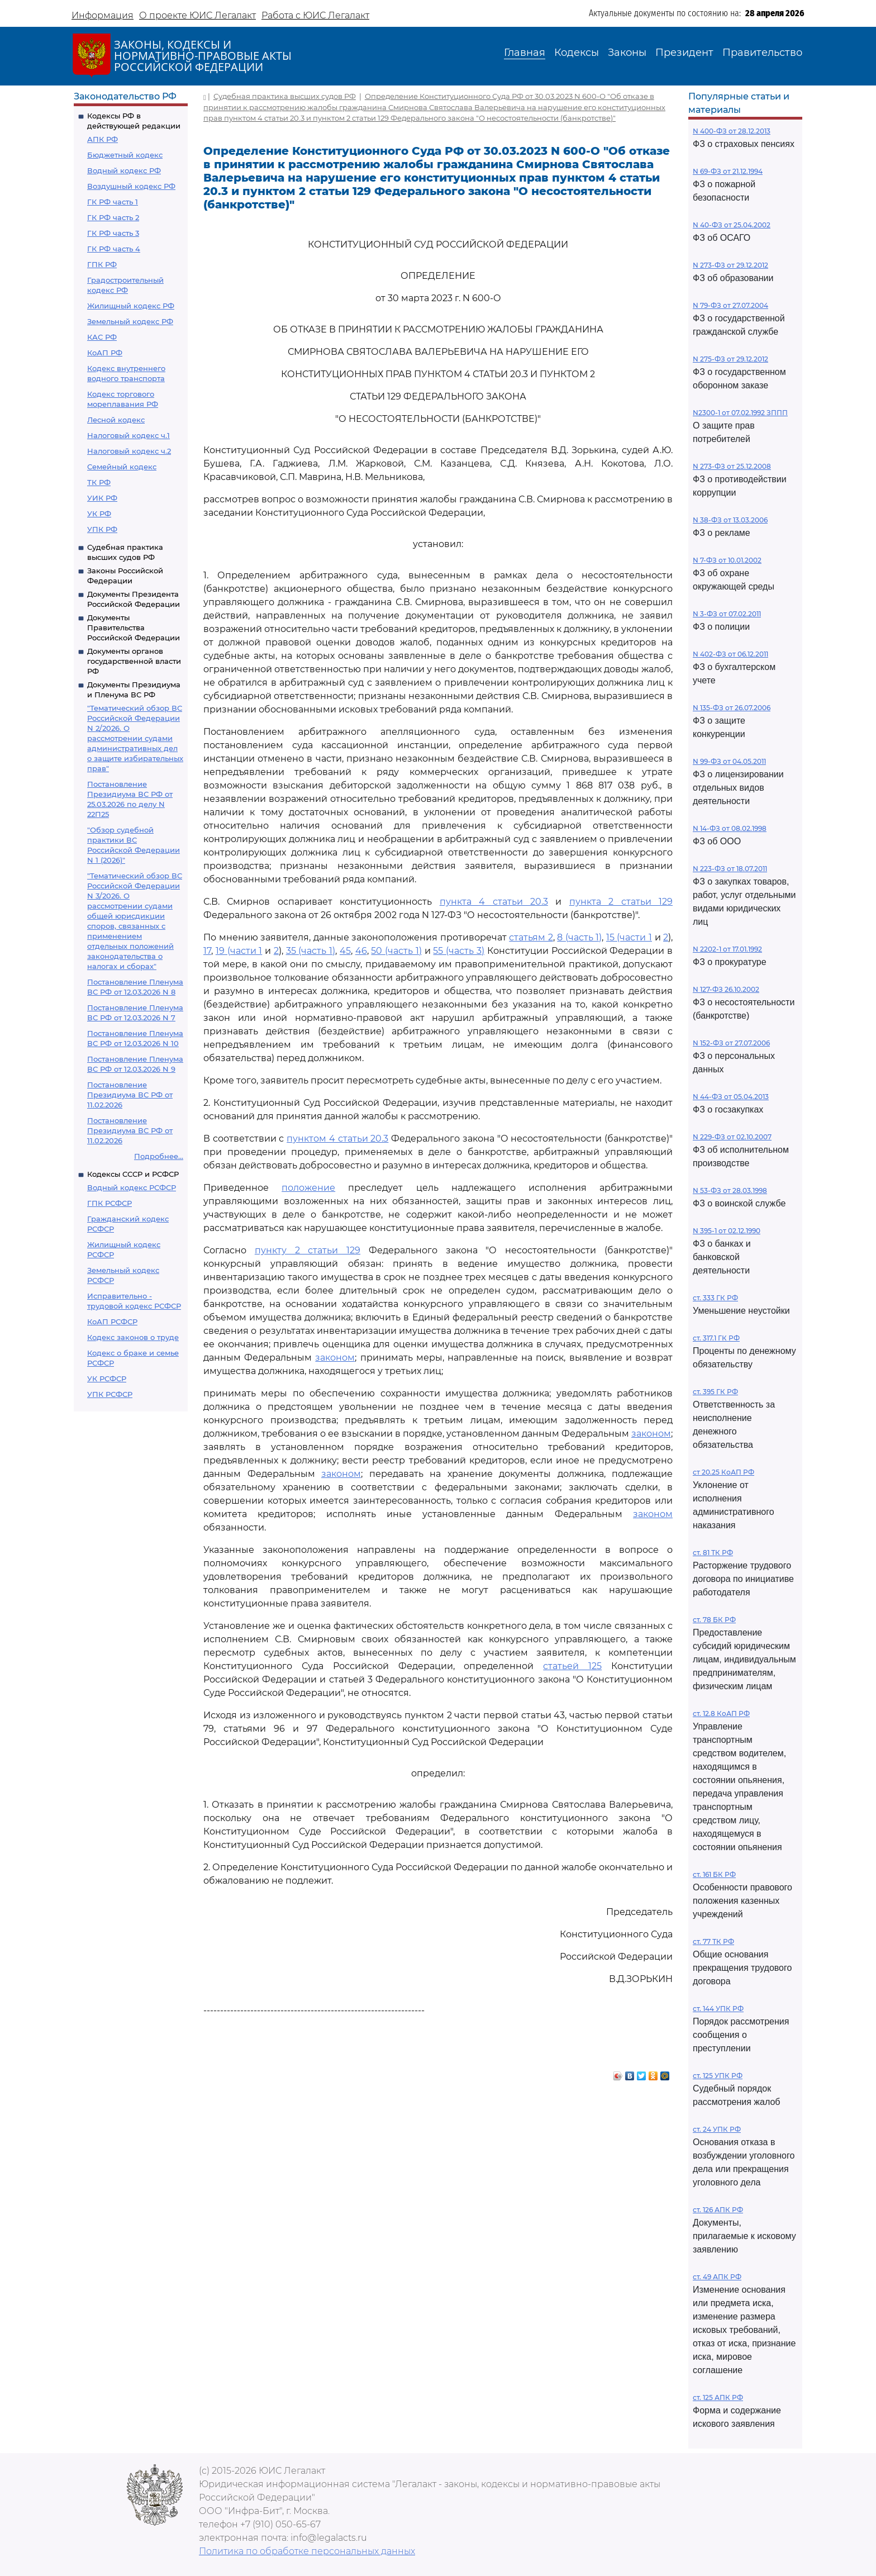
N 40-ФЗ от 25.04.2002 (731, 225)
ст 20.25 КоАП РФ (723, 1472)
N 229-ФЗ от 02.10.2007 (732, 1137)
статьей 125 (572, 1666)
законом (335, 1357)
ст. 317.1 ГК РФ (716, 1338)
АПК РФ (102, 139)
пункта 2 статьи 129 (621, 901)
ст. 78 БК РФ (714, 1619)
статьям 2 (531, 937)
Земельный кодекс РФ (130, 321)
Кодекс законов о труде (133, 1337)
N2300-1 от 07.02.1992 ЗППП (740, 412)
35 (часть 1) (311, 950)
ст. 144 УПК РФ (718, 2008)
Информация (103, 15)
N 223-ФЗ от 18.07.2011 (730, 868)
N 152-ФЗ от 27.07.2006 (731, 1043)
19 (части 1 (239, 950)
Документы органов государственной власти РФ (134, 661)
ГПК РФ (102, 264)
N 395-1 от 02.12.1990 (726, 1231)
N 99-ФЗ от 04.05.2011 (729, 761)
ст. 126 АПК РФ (718, 2210)
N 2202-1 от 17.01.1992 (727, 949)
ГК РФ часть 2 (113, 217)
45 (345, 950)
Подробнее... (158, 1156)
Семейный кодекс (121, 466)
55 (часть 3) (458, 950)
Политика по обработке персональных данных (307, 2551)
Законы (627, 52)
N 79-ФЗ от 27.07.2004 (730, 305)
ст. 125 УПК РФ (717, 2075)
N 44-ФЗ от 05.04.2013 (731, 1096)
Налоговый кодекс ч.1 (128, 435)
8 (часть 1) (579, 937)
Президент (684, 52)
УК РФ (99, 513)
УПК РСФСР (109, 1394)
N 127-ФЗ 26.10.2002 (726, 989)
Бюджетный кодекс (125, 154)
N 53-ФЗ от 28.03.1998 (730, 1190)
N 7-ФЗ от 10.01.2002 (727, 560)
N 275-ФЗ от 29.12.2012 (730, 359)
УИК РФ (102, 497)
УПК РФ (102, 529)
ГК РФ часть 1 (112, 201)
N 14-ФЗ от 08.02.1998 (729, 828)
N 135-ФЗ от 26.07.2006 (731, 708)
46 (361, 950)
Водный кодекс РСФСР (131, 1187)
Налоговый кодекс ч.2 (129, 450)
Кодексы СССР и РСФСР (133, 1174)
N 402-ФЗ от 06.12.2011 (730, 654)
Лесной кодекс (116, 419)
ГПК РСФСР (109, 1203)
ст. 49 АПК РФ (717, 2277)
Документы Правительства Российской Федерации (133, 627)
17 (207, 950)
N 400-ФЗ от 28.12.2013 (731, 131)
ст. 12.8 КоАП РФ (721, 1713)
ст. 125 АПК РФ (718, 2397)
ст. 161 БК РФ (714, 1874)
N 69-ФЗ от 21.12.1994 (728, 171)
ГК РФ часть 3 (113, 233)
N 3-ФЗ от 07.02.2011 (727, 614)
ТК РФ (99, 482)
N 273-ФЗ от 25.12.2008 (732, 466)
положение (308, 1187)
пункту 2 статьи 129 (307, 1250)
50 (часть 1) (396, 950)
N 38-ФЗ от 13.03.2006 (730, 520)
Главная (524, 52)
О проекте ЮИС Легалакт (197, 15)
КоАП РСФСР (112, 1321)
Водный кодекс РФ (124, 170)
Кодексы (576, 52)
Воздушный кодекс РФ (131, 186)
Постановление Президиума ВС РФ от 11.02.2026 (130, 1094)
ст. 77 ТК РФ (713, 1941)
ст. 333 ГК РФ (715, 1298)
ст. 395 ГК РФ (715, 1391)
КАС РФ (102, 336)
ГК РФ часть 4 (113, 248)
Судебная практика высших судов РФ (284, 96)
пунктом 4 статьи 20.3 (337, 1138)
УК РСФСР (106, 1378)
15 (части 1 (629, 937)
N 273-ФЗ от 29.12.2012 (730, 265)
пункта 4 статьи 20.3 (494, 901)
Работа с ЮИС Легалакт (315, 15)
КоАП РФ (104, 352)
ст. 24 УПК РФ (717, 2129)
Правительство (762, 52)
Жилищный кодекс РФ (130, 305)
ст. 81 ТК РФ (713, 1552)
